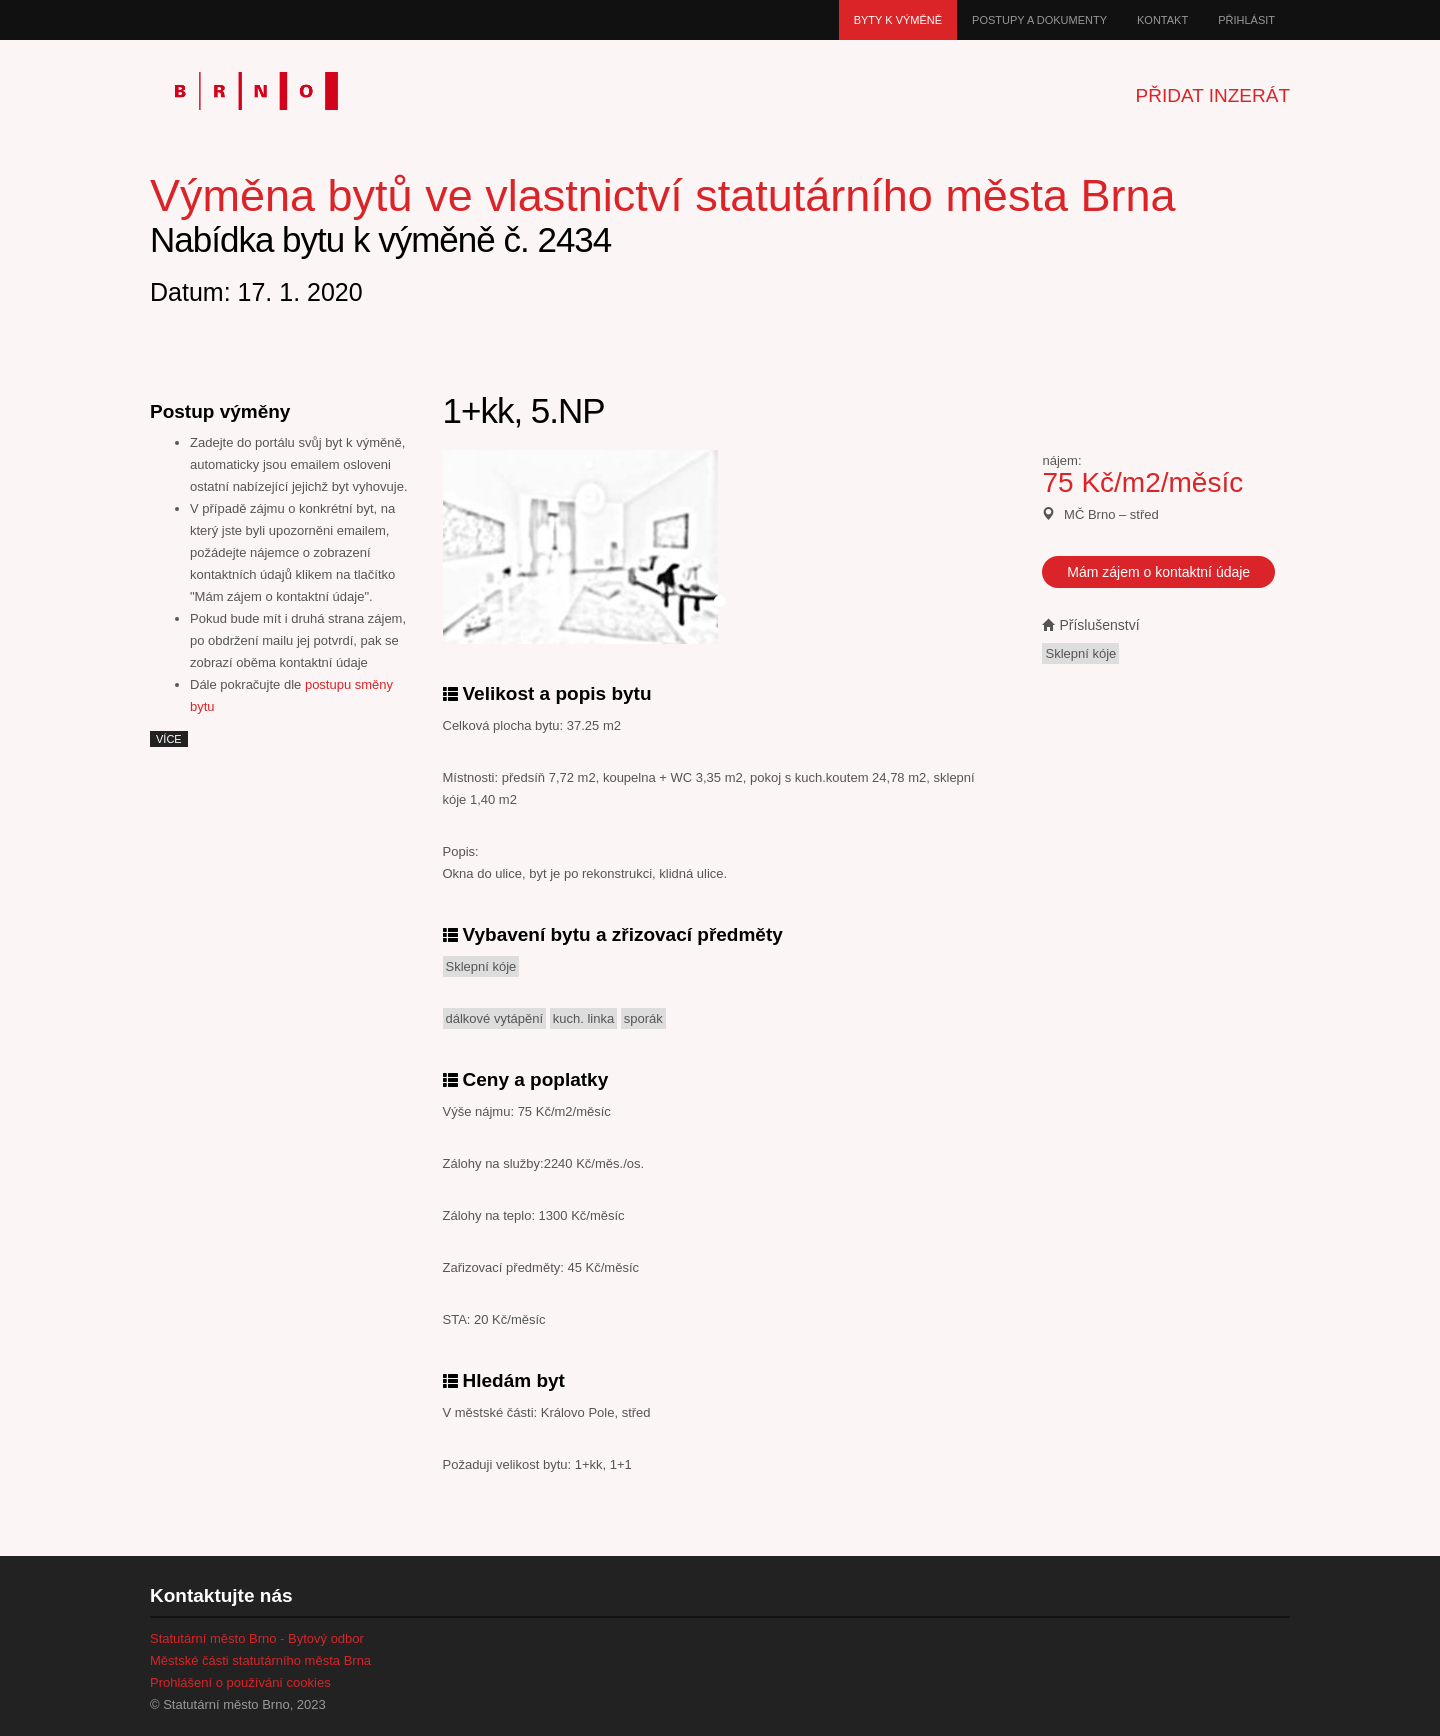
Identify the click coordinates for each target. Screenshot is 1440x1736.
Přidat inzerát (1213, 95)
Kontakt (1162, 20)
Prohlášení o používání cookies (240, 1682)
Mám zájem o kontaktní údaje (1158, 572)
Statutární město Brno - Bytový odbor (257, 1638)
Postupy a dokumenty (1039, 20)
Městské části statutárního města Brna (260, 1660)
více (169, 739)
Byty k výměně (898, 20)
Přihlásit (1246, 20)
